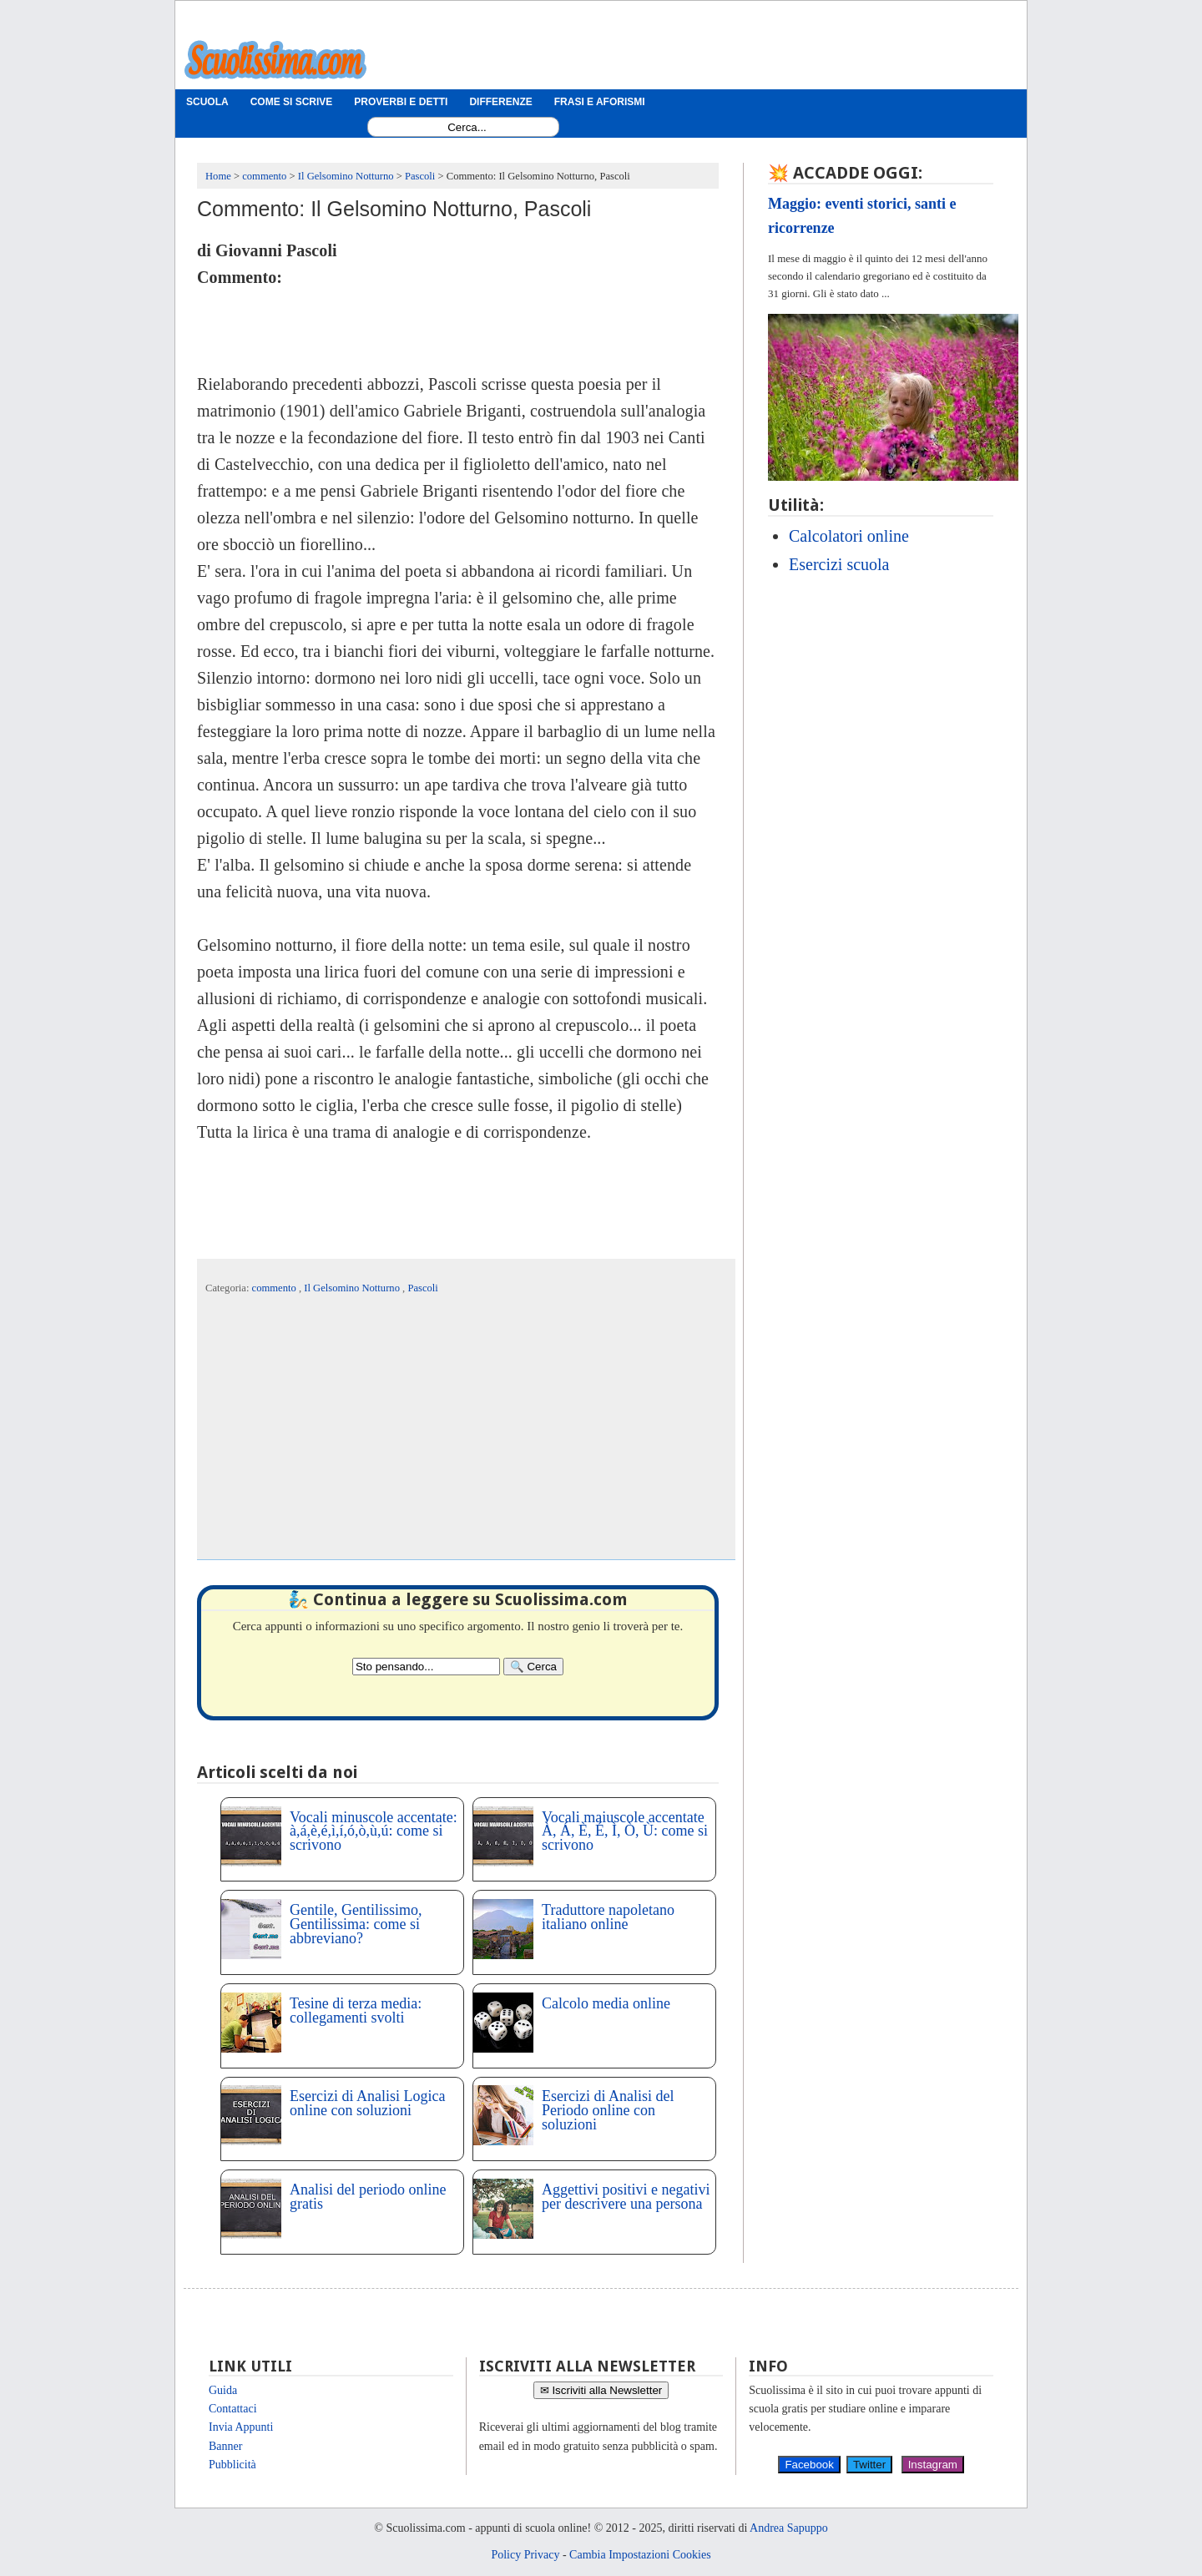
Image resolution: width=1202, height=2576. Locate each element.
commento (275, 1288)
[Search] (533, 1666)
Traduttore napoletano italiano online (608, 1917)
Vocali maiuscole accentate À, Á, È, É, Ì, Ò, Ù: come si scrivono (625, 1831)
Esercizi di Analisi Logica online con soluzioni (367, 2103)
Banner (225, 2446)
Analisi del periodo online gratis (368, 2196)
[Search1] (467, 127)
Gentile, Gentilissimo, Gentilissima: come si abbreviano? (356, 1924)
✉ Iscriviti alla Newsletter (601, 2390)
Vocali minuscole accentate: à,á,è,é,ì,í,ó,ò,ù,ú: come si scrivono (373, 1831)
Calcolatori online (849, 536)
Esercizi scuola (839, 564)
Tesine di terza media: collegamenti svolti (356, 2010)
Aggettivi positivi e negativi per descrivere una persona (626, 2196)
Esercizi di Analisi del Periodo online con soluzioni (608, 2110)
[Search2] (426, 1666)
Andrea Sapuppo (789, 2528)
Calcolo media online (606, 2003)
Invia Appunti (241, 2427)
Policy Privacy (525, 2554)
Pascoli (422, 1288)
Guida (223, 2390)
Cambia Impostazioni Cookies (640, 2554)
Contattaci (233, 2408)
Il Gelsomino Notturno (353, 1288)
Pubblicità (232, 2464)
